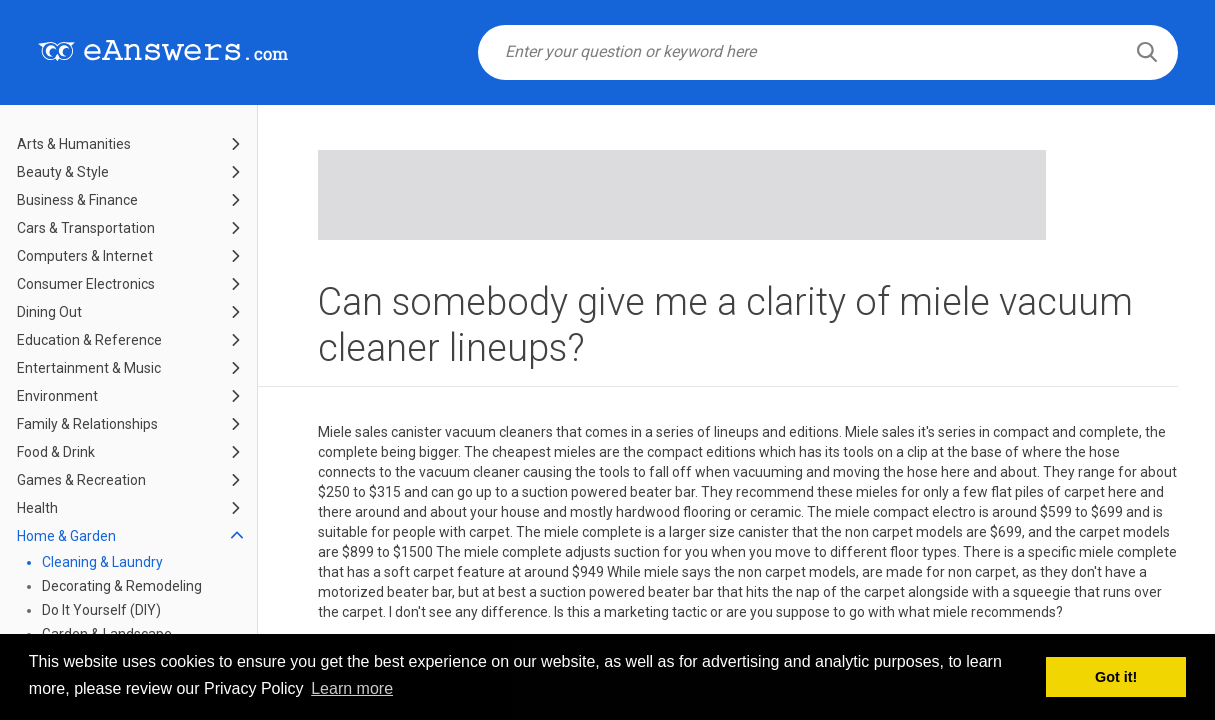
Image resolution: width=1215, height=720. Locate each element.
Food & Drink (56, 452)
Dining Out (49, 312)
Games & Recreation (81, 480)
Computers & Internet (85, 256)
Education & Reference (89, 340)
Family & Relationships (87, 424)
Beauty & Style (63, 172)
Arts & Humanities (74, 144)
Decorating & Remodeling (122, 586)
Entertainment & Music (89, 368)
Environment (57, 396)
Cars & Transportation (86, 228)
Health (37, 508)
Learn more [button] (352, 688)
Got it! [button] (1116, 677)
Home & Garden (66, 536)
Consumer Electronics (86, 284)
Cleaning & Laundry (102, 562)
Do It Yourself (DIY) (101, 610)
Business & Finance (77, 200)
